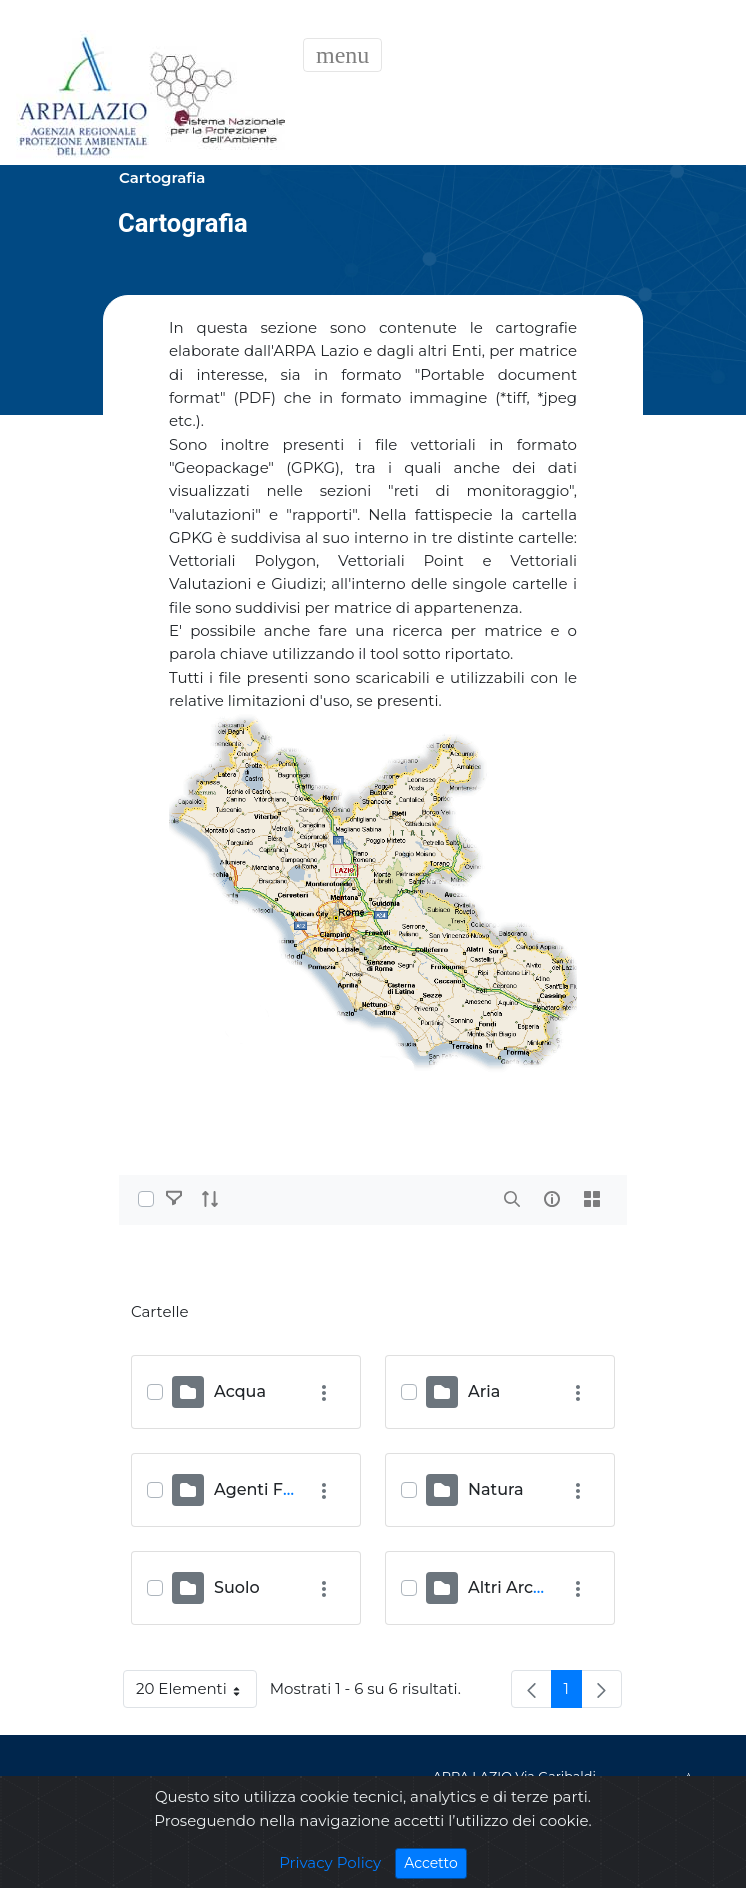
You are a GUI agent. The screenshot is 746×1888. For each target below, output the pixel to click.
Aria (484, 1391)
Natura (495, 1489)
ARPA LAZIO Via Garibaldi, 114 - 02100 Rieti (516, 1788)
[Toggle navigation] (342, 55)
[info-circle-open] (552, 1199)
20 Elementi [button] (196, 1693)
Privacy (172, 1788)
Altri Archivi (515, 1587)
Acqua (240, 1391)
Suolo (237, 1587)
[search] (512, 1199)
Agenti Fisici (263, 1489)
